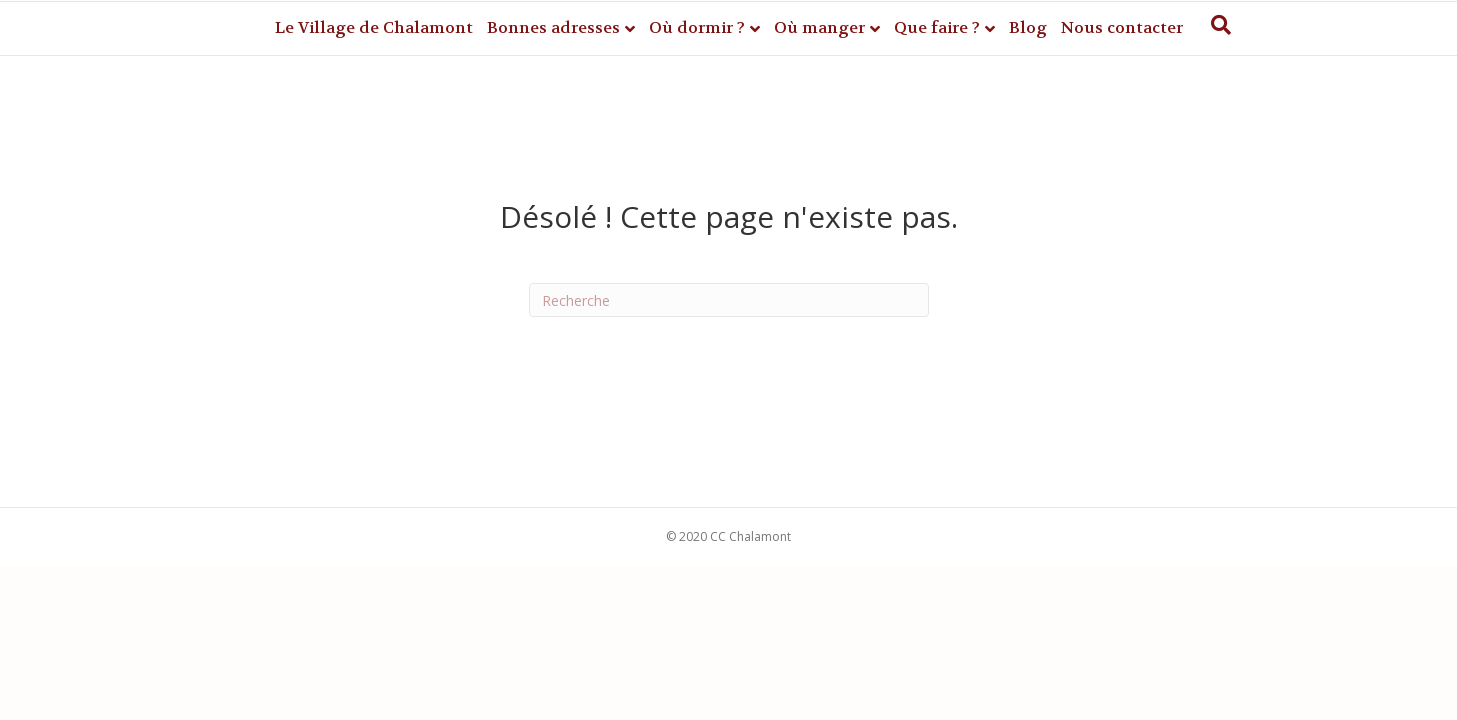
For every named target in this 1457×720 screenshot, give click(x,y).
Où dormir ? (697, 27)
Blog (1028, 27)
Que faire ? (937, 27)
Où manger (819, 27)
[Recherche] (1221, 25)
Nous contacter (1122, 27)
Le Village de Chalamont (374, 27)
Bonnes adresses (553, 27)
